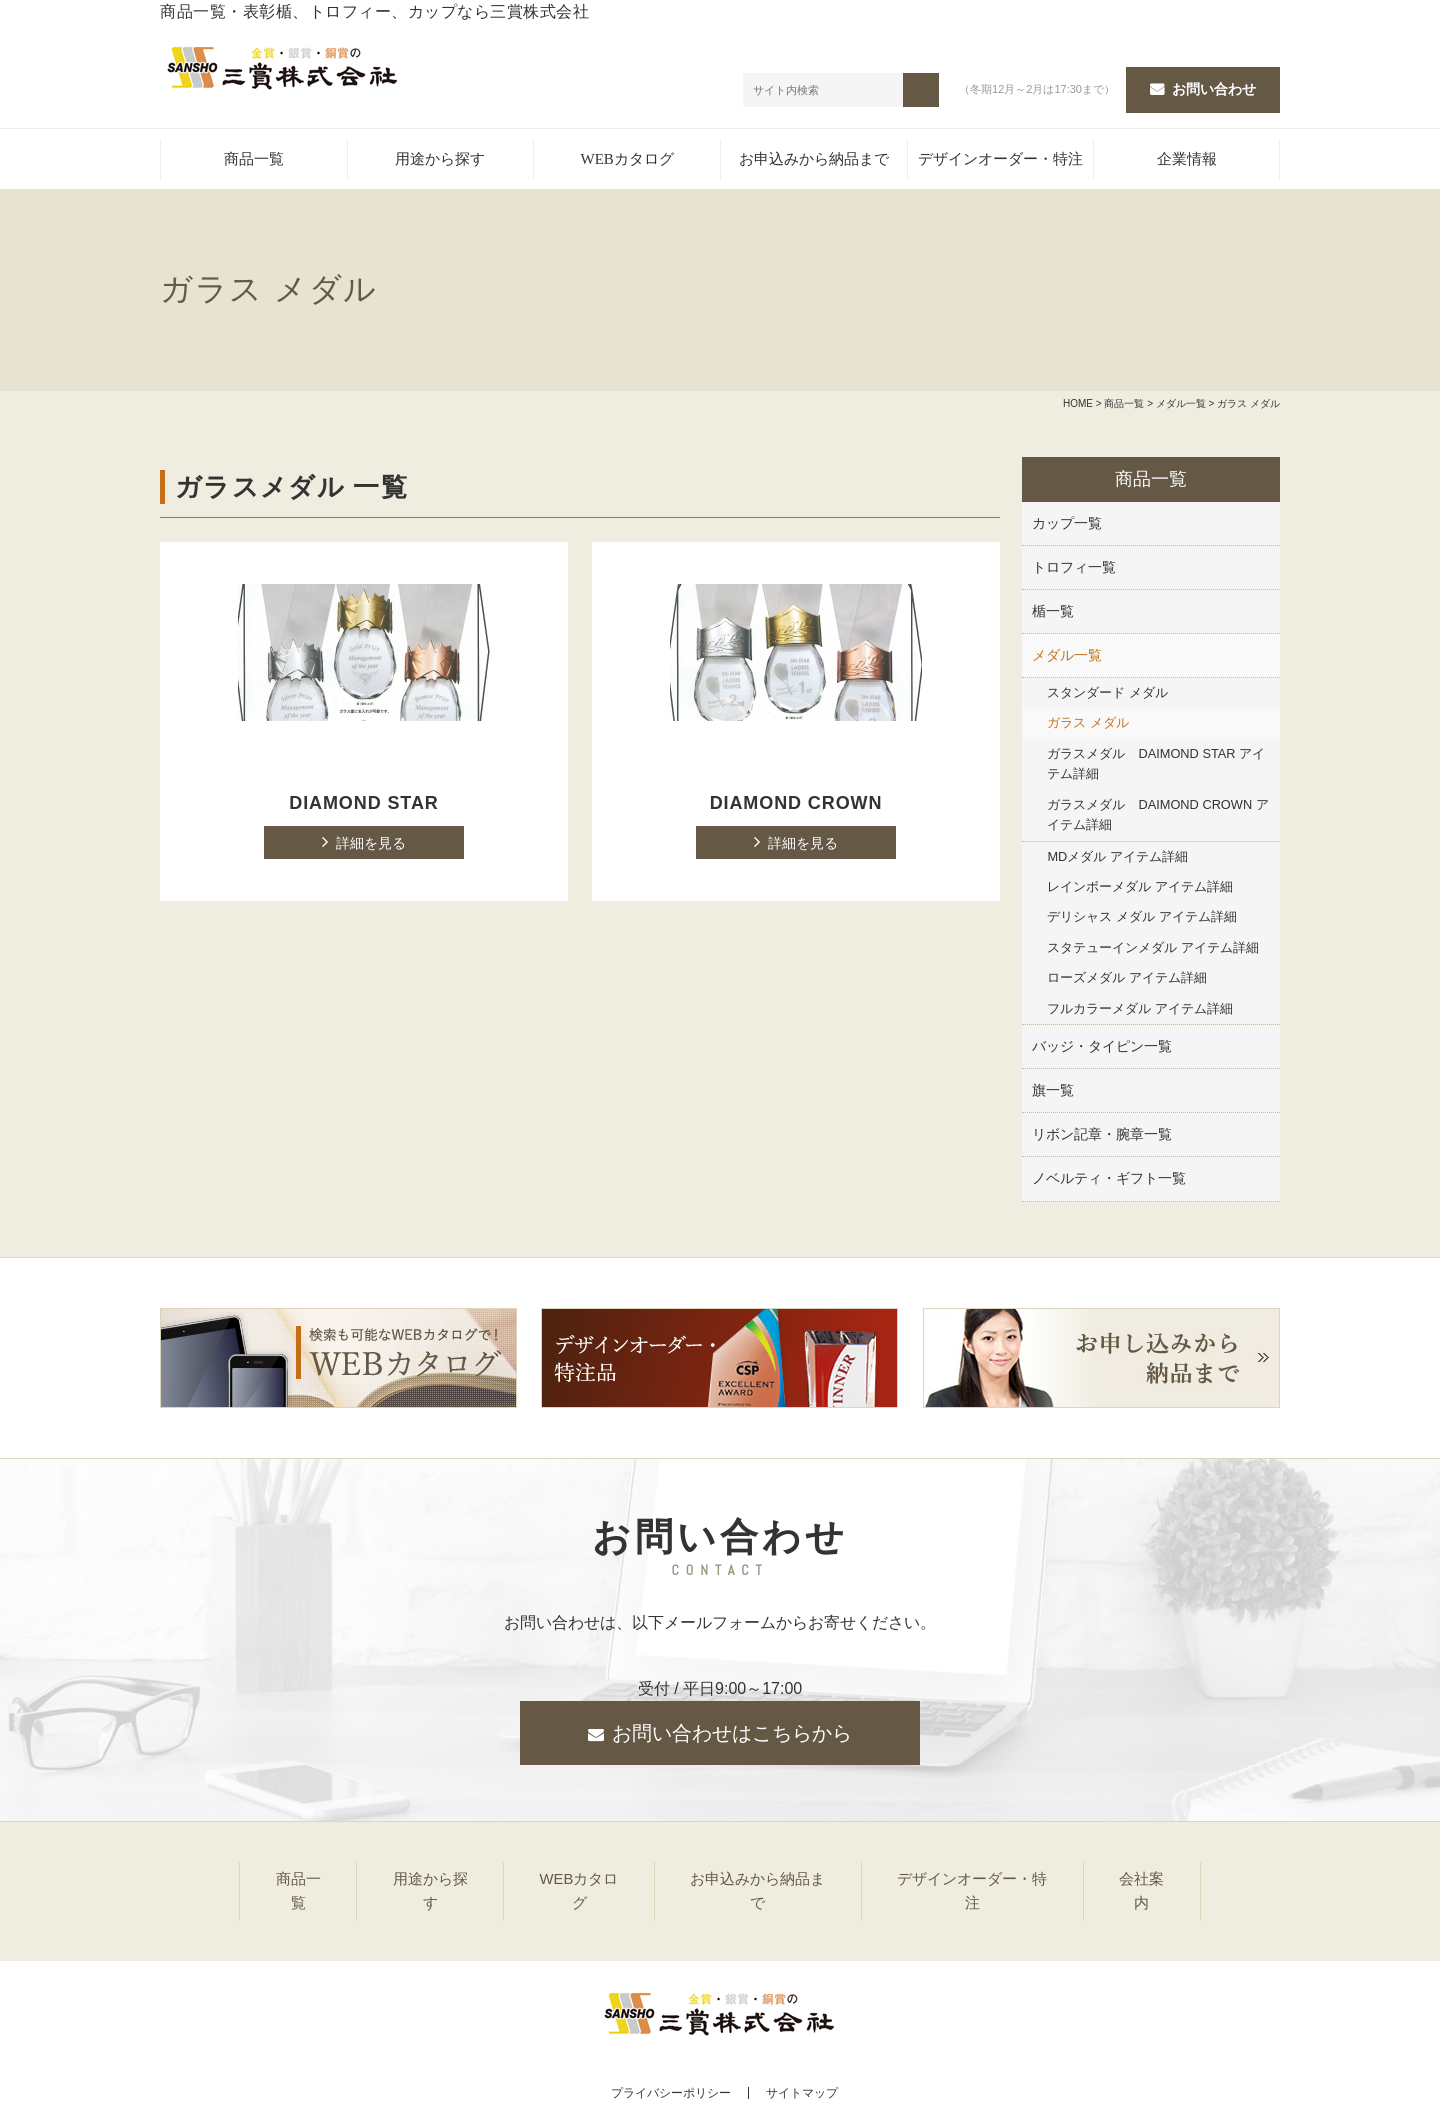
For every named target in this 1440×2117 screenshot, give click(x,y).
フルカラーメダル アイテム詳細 (1140, 1011)
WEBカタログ (626, 163)
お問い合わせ (1214, 90)
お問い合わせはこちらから (732, 1737)
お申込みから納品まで (814, 163)
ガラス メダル (1088, 726)
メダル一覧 (1181, 406)
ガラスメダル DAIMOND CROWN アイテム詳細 (1157, 817)
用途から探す (440, 163)
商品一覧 (254, 163)
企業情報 (1187, 163)
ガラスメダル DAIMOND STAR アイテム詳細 (1156, 766)
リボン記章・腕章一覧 (1102, 1138)
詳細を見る (371, 847)
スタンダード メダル (1107, 695)
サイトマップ (801, 2059)
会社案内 (1161, 1878)
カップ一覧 (1067, 526)
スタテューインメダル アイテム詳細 (1153, 950)
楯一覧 (1053, 614)
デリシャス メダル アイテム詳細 (1141, 920)
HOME (1078, 406)
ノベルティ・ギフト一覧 (1109, 1182)
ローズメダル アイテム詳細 (1127, 981)
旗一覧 (1053, 1094)
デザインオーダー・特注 (1000, 163)
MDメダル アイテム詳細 (1117, 859)
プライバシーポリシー (664, 2059)
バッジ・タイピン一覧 (1102, 1050)
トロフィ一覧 (1074, 570)
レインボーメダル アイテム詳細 (1140, 889)
